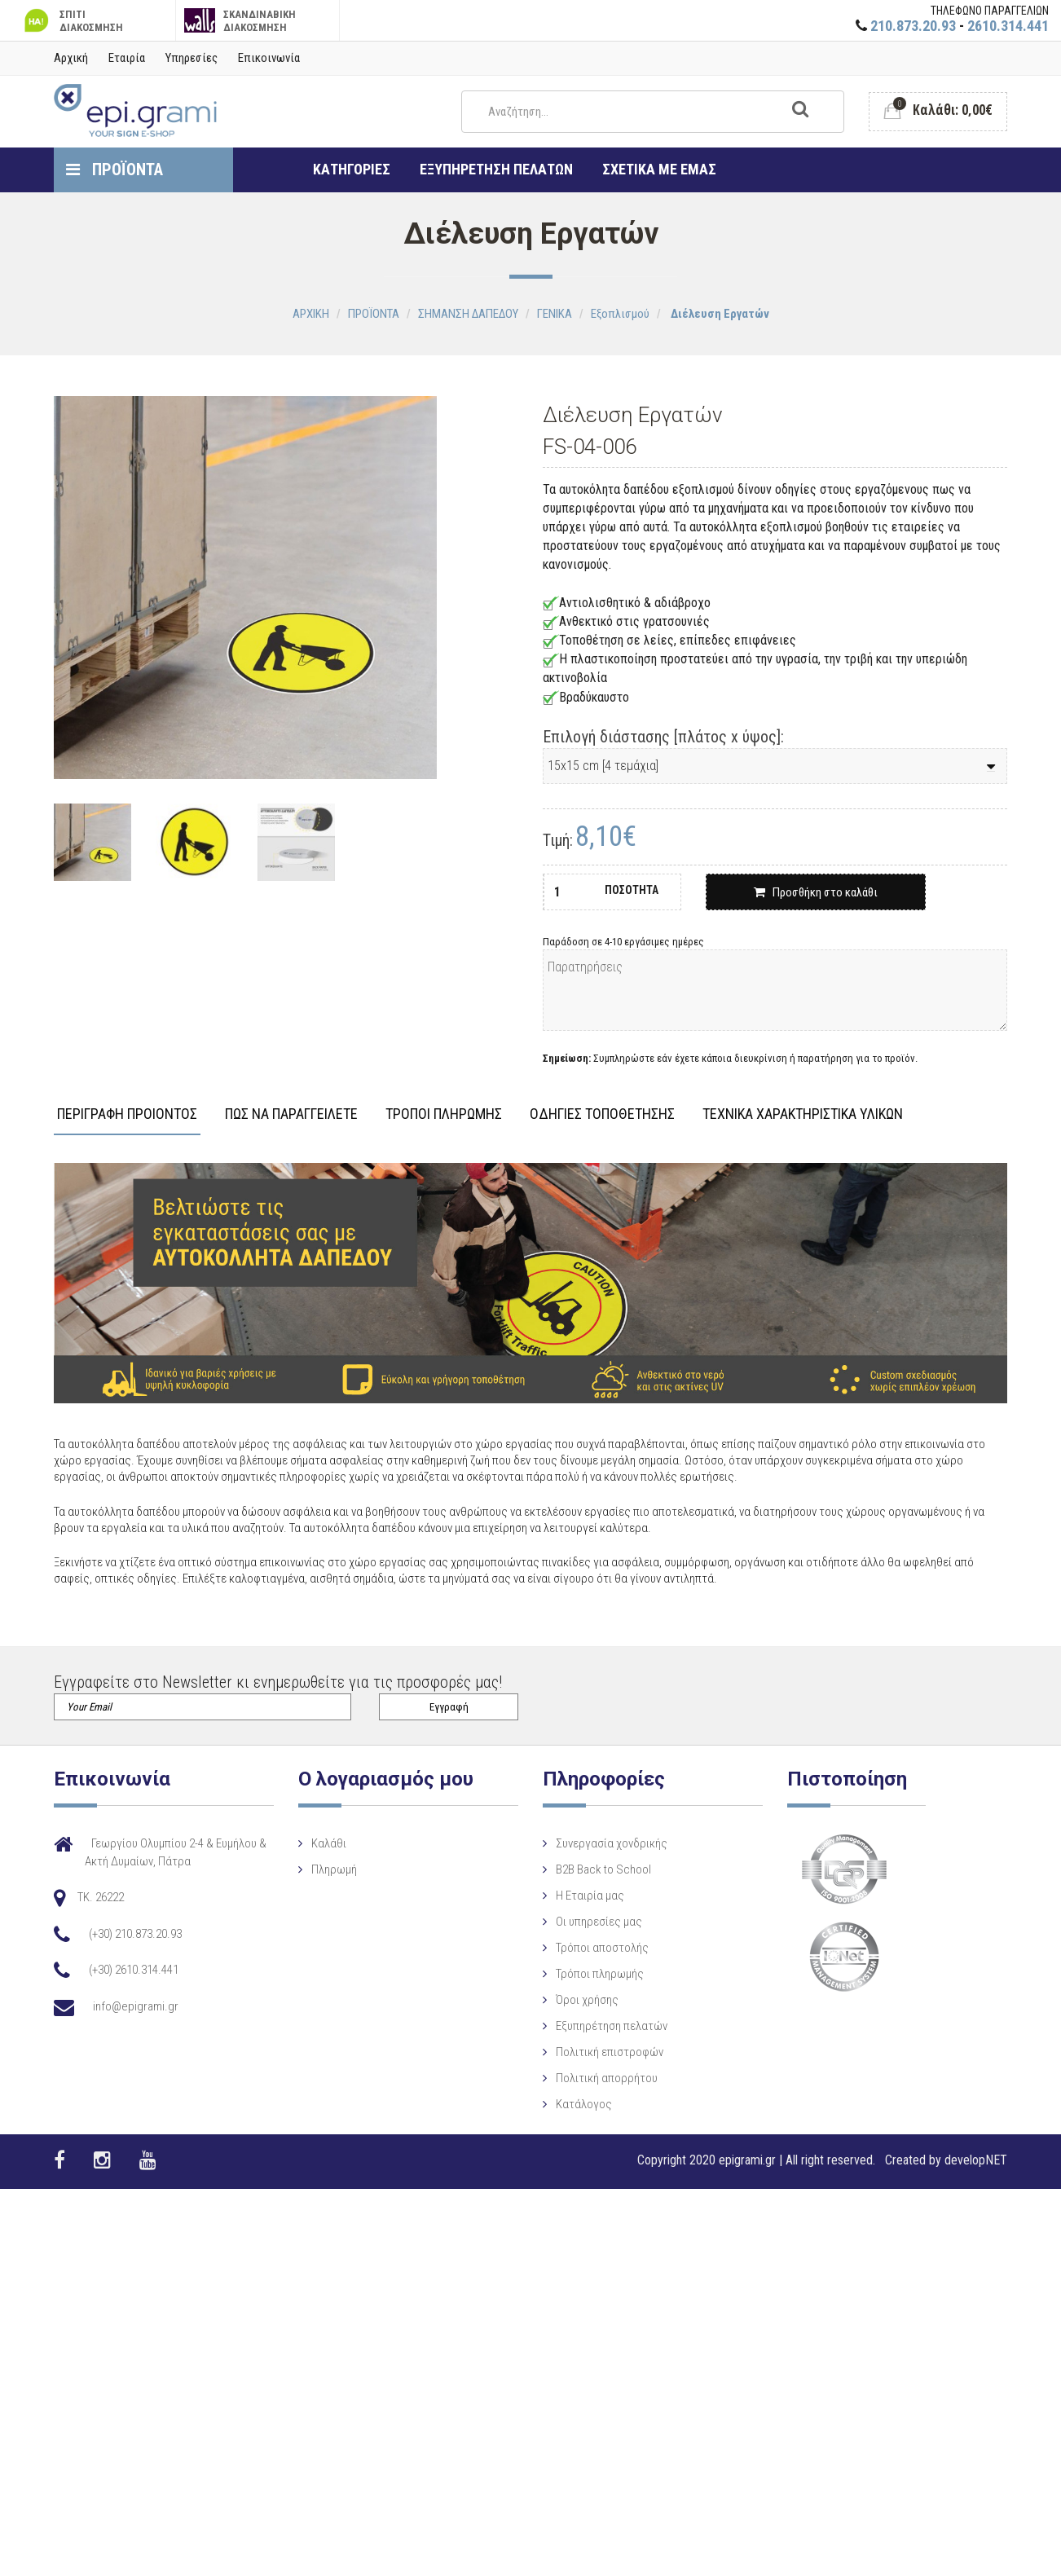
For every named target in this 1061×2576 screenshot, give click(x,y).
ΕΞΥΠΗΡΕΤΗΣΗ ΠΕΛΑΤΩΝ (496, 169)
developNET (975, 2160)
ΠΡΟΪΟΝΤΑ (114, 169)
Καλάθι (359, 1843)
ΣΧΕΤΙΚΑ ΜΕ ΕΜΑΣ (659, 169)
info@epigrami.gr (135, 2006)
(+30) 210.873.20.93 (135, 1933)
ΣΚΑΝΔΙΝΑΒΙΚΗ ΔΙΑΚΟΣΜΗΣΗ (240, 20)
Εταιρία (126, 58)
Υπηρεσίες (191, 58)
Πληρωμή (365, 1869)
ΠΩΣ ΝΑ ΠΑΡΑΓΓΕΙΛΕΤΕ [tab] (291, 1114)
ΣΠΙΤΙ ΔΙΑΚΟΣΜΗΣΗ (71, 20)
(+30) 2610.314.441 (133, 1969)
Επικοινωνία (269, 58)
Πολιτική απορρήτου (534, 2128)
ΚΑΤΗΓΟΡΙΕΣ (351, 169)
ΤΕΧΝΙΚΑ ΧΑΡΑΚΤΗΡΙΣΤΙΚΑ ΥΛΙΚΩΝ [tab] (802, 1114)
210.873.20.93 (913, 25)
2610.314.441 (1008, 25)
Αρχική (71, 58)
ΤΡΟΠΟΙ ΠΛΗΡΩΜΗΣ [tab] (443, 1114)
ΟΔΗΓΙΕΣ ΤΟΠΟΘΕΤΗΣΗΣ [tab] (602, 1114)
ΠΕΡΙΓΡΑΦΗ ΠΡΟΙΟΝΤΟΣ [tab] (127, 1114)
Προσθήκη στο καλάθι (816, 892)
